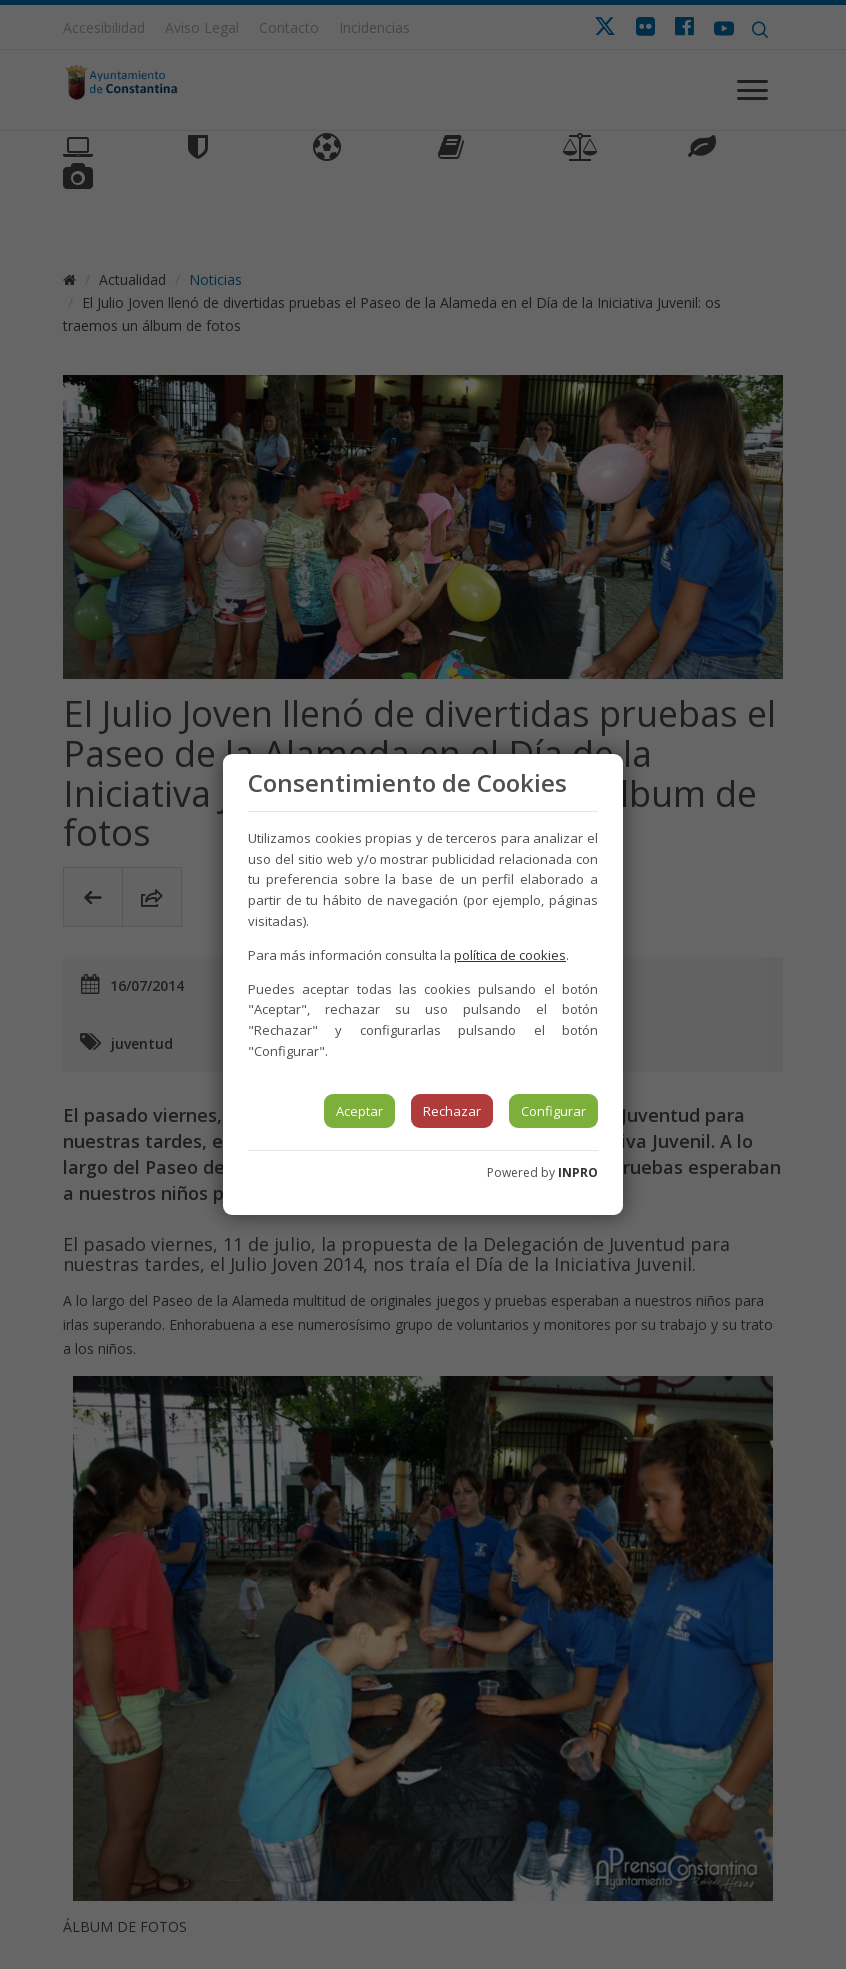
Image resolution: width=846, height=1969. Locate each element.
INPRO (578, 1172)
